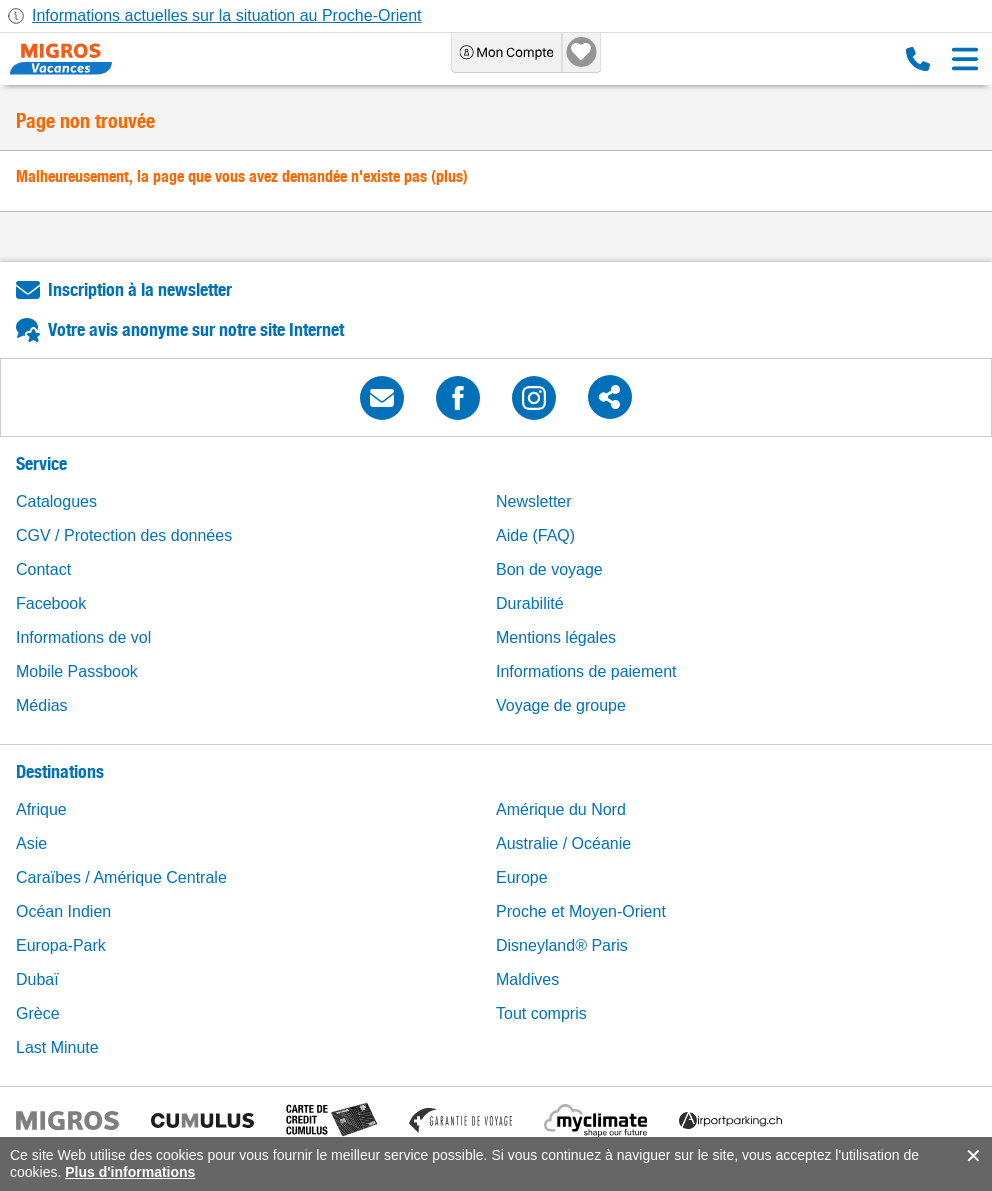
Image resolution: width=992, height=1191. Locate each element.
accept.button (971, 1156)
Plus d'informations (130, 1172)
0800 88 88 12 (918, 59)
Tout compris (541, 1013)
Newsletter (534, 501)
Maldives (527, 979)
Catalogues (56, 501)
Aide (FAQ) (535, 535)
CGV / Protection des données (124, 535)
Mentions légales (556, 637)
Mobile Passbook (77, 671)
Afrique (41, 809)
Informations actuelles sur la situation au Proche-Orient (227, 15)
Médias (42, 705)
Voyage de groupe (561, 705)
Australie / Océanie (563, 843)
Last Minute (57, 1047)
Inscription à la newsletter (140, 289)
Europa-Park (61, 945)
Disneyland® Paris (562, 945)
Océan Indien (63, 911)
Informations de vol (83, 637)
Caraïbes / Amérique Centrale (121, 877)
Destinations (60, 771)
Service (41, 463)
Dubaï (37, 979)
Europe (522, 877)
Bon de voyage (549, 569)
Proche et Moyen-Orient (581, 911)
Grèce (38, 1013)
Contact (43, 569)
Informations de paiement (586, 671)
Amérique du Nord (561, 809)
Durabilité (530, 603)
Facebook (51, 603)
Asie (31, 843)
